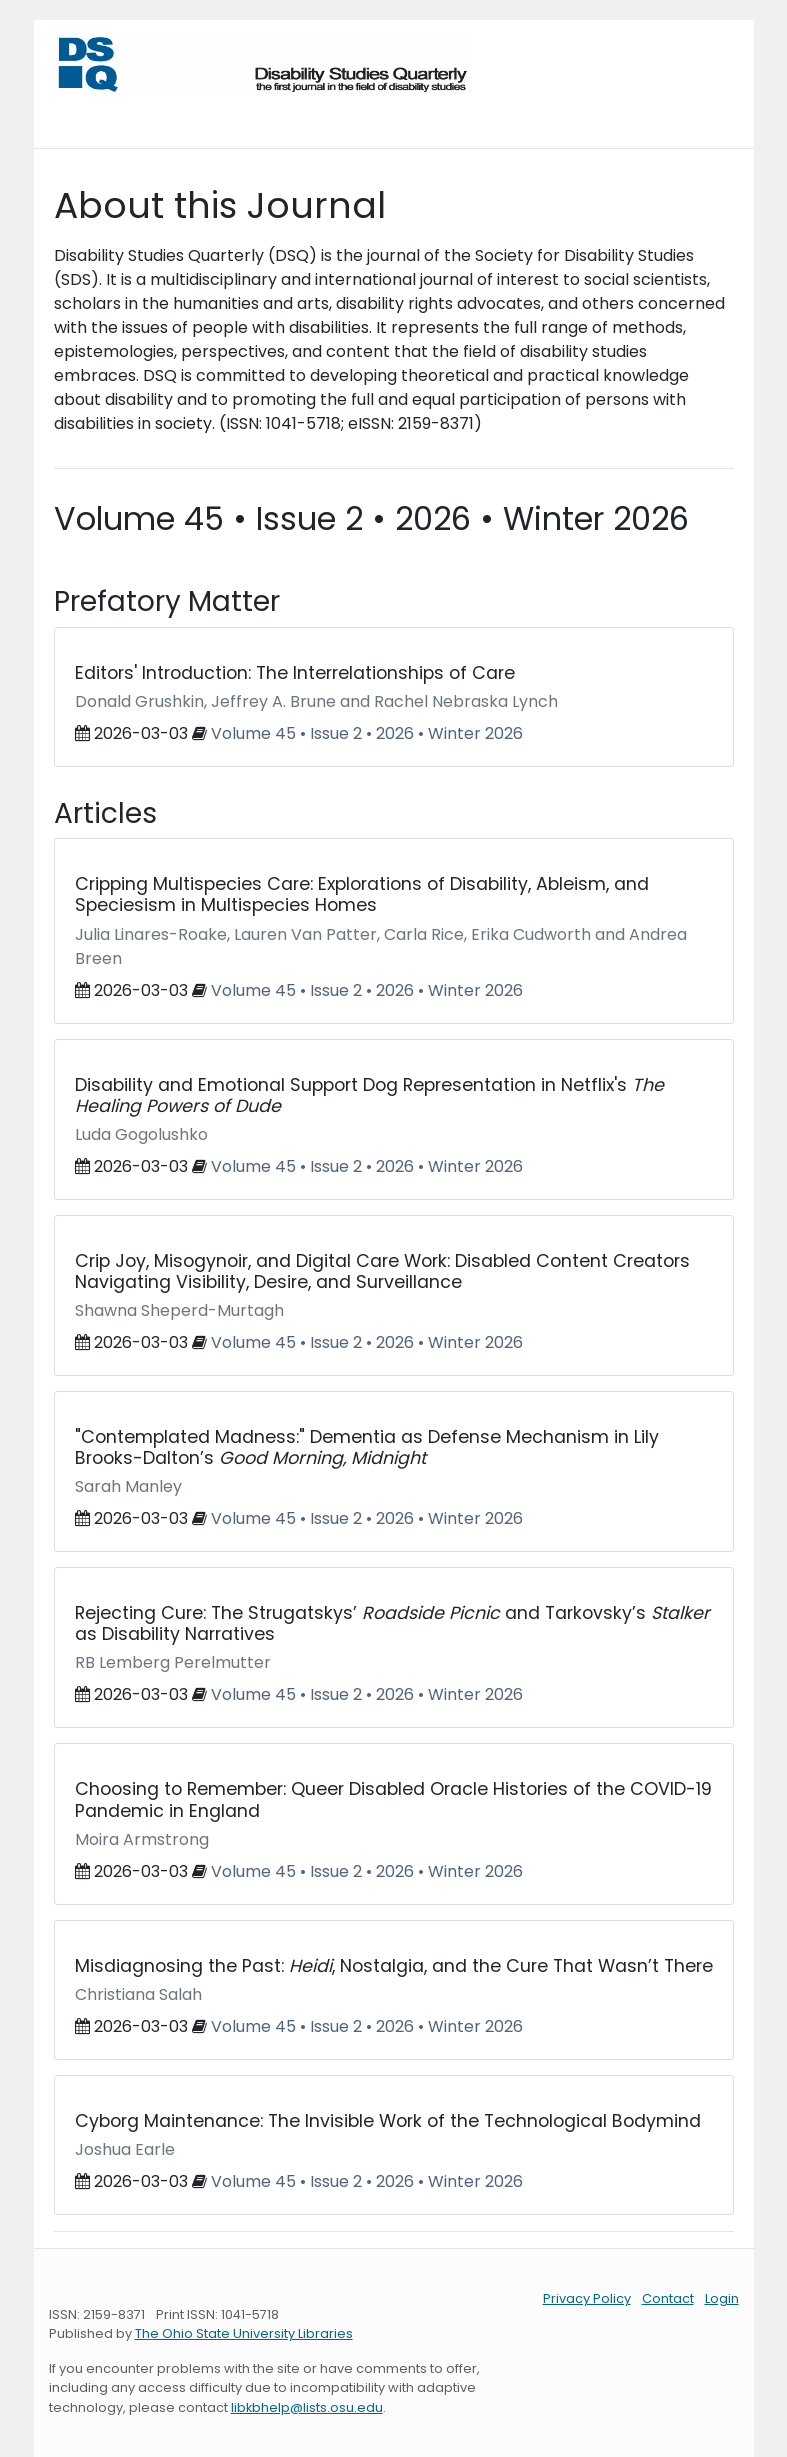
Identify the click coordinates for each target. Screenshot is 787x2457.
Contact (668, 2298)
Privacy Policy (587, 2298)
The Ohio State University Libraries (244, 2333)
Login (722, 2298)
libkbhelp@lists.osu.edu (307, 2407)
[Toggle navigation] (77, 113)
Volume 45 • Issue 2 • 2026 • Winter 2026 (367, 733)
